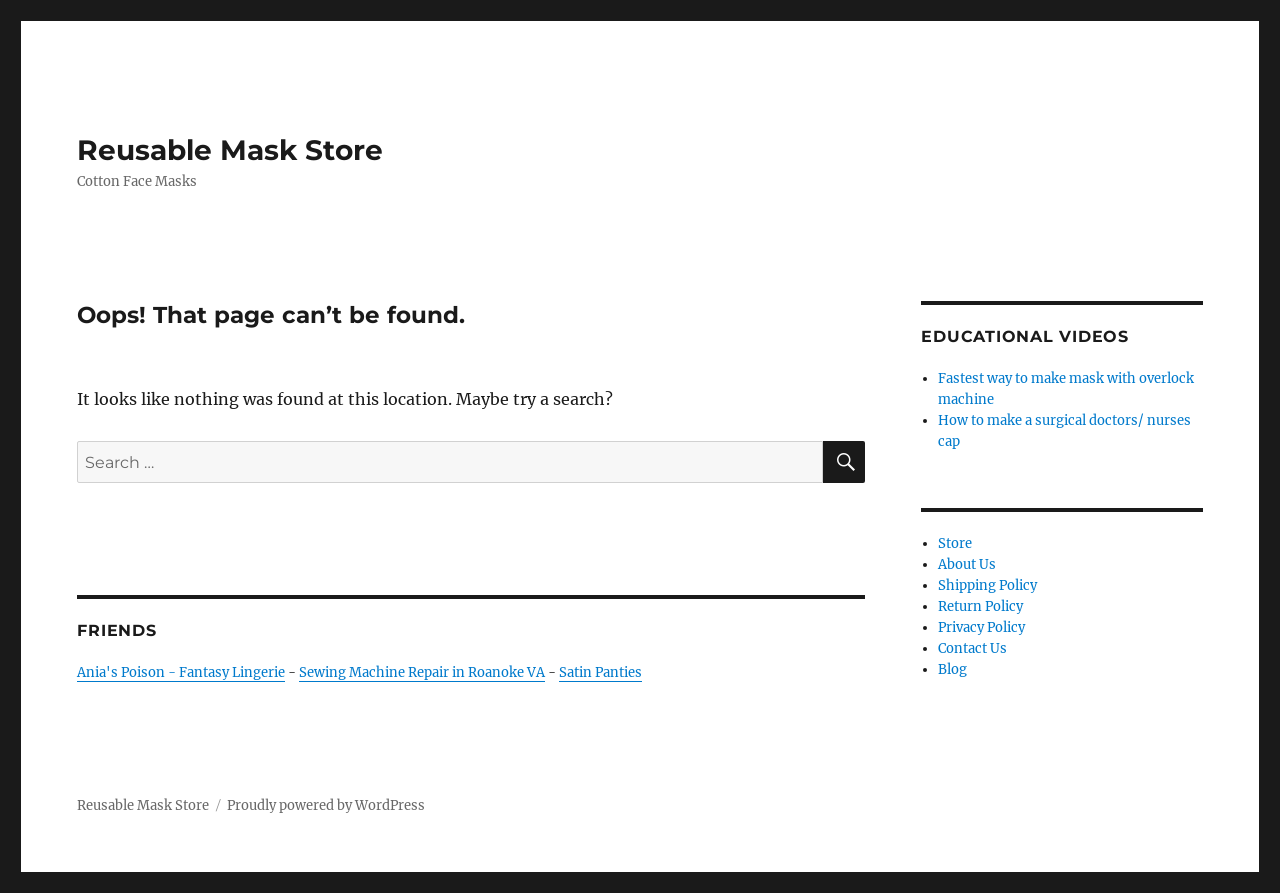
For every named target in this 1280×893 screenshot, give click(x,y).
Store (955, 543)
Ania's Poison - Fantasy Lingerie (181, 672)
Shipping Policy (987, 585)
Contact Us (972, 648)
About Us (967, 564)
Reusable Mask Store (230, 150)
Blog (952, 669)
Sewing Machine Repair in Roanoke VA (422, 672)
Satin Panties (600, 672)
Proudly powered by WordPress (326, 805)
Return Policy (980, 606)
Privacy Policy (981, 627)
